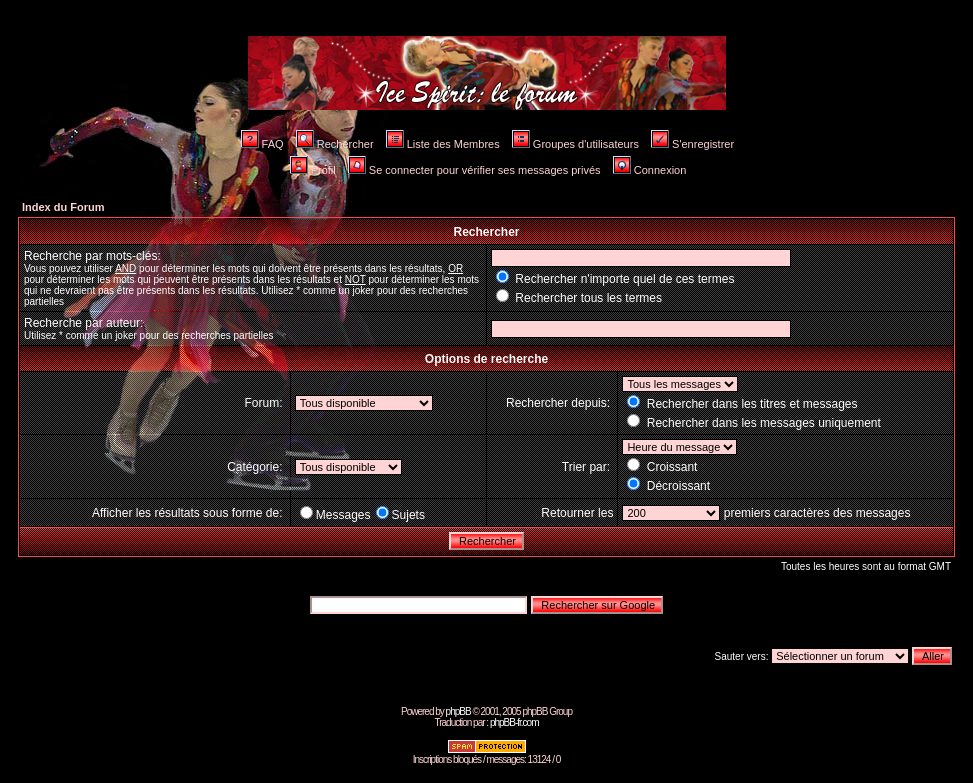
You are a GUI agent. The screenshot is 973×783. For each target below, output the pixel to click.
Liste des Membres (443, 144)
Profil (313, 170)
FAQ (262, 144)
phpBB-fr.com (514, 722)
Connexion (650, 170)
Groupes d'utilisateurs (575, 144)
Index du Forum (63, 207)
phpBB (458, 711)
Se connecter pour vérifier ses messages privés (474, 170)
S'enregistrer (692, 144)
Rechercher (335, 144)
